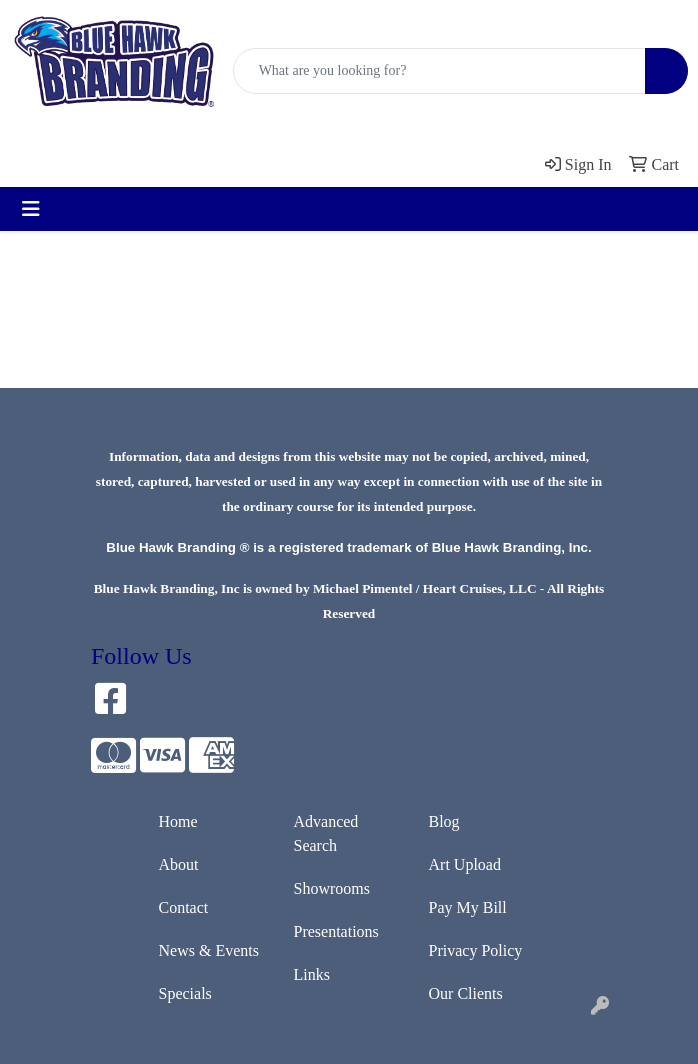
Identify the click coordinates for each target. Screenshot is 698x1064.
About (179, 864)
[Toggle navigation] (31, 209)
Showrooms (332, 888)
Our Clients (466, 993)
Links (312, 974)
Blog (444, 821)
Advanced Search (326, 833)
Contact (184, 907)
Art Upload (465, 864)
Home (178, 821)
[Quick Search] (439, 71)
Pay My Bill (468, 907)
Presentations (336, 931)
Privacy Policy (476, 950)
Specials (185, 993)
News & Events (209, 950)
